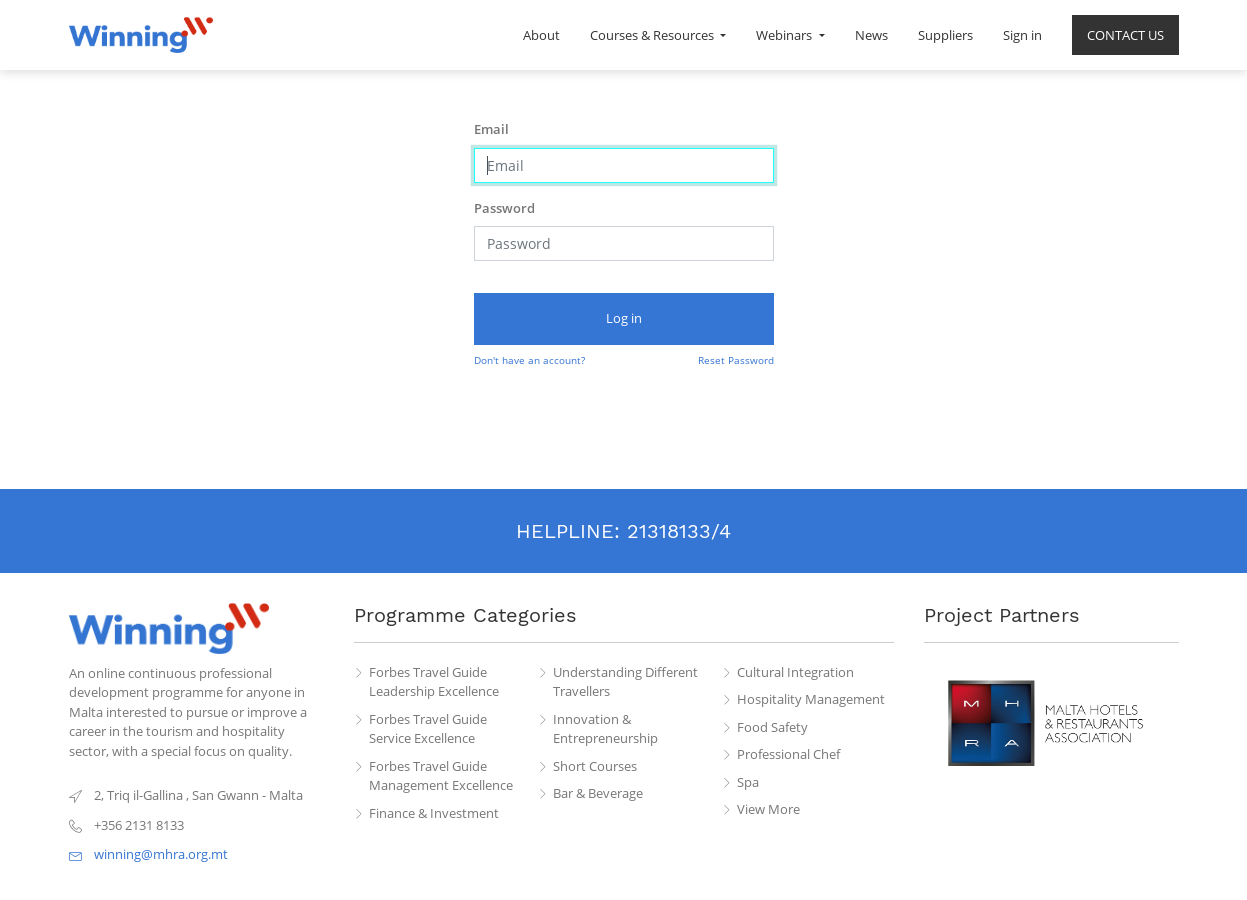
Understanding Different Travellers (625, 682)
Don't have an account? (529, 360)
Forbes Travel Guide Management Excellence (441, 776)
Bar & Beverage (598, 793)
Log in (624, 318)
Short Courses (595, 766)
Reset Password (736, 360)
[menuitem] (541, 35)
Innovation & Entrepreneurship (605, 729)
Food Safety (772, 727)
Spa (748, 782)
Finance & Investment (434, 813)
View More (768, 809)
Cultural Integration (795, 672)
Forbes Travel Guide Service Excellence (428, 729)
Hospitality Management (811, 699)
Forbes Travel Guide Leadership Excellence (434, 682)
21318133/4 (679, 531)
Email (491, 129)
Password (504, 208)
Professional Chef (788, 754)
